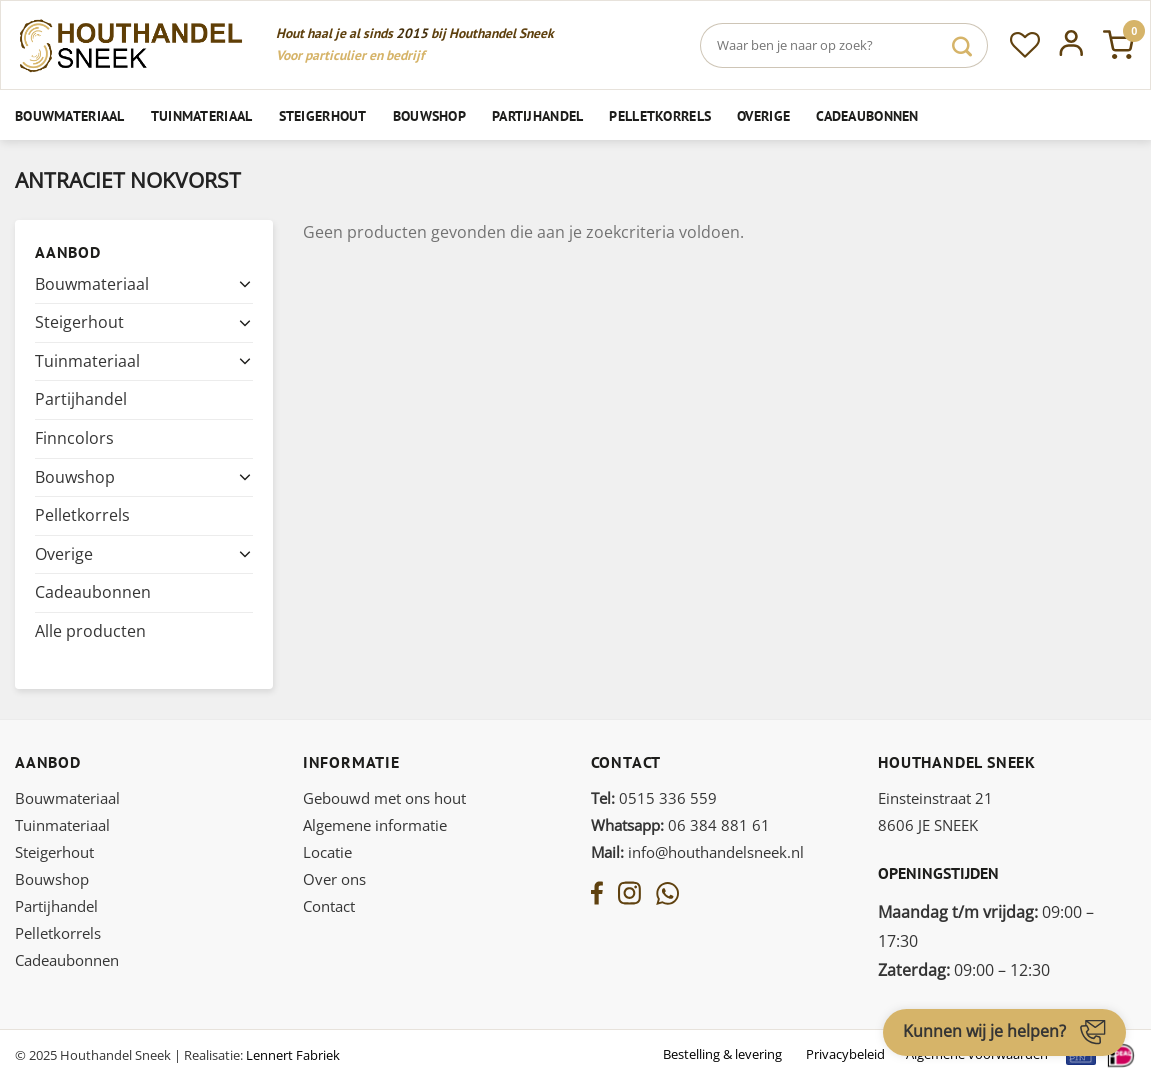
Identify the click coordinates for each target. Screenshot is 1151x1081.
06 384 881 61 (680, 825)
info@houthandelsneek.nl (697, 852)
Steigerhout (323, 115)
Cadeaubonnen (867, 115)
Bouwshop (429, 115)
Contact (329, 906)
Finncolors (74, 438)
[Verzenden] (962, 45)
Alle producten (90, 631)
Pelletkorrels (660, 115)
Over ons (334, 879)
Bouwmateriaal (70, 115)
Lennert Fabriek (293, 1055)
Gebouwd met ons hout (384, 798)
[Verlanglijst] (1025, 45)
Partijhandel (537, 115)
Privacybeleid (845, 1054)
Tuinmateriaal (202, 115)
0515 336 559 (654, 798)
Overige (763, 115)
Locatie (327, 852)
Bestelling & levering (722, 1054)
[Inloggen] (1071, 45)
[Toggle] (245, 284)
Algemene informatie (375, 825)
